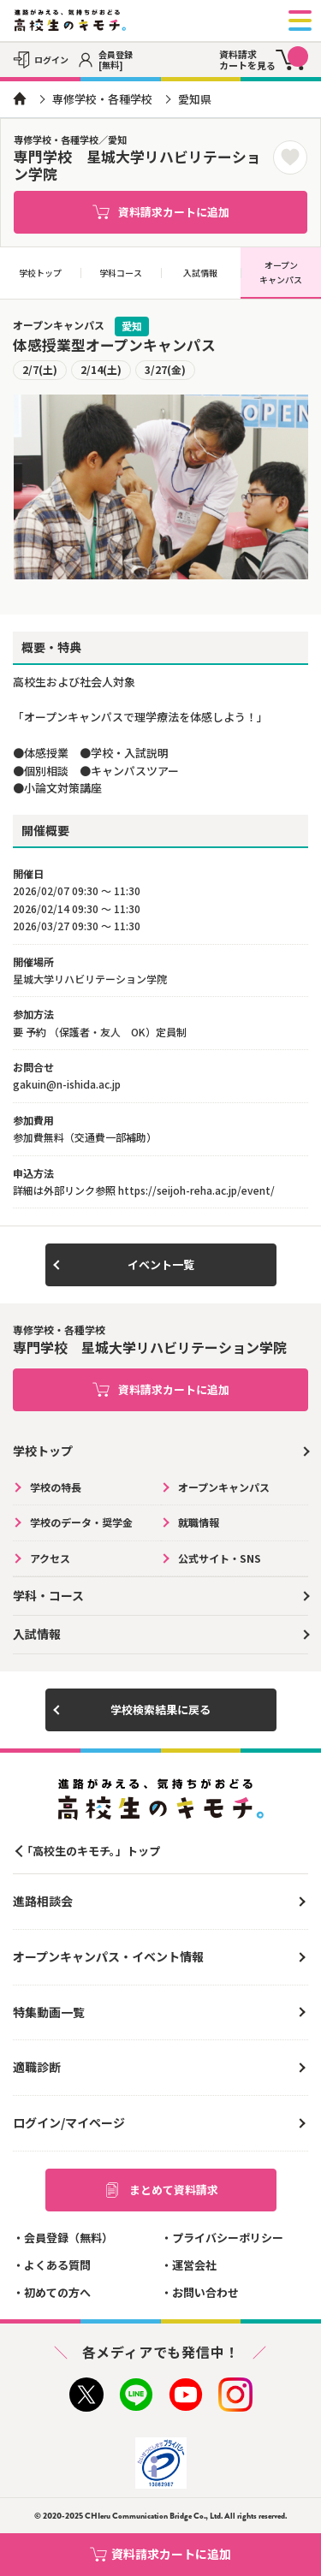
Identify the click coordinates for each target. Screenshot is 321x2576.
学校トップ (40, 272)
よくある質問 (57, 2265)
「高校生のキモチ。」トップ (90, 1851)
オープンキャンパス (280, 272)
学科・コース (48, 1595)
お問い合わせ (205, 2292)
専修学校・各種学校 (102, 99)
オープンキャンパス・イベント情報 (108, 1956)
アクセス (50, 1558)
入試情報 (200, 272)
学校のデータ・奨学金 (81, 1522)
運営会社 (194, 2265)
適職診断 (37, 2066)
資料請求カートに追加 (160, 212)
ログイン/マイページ (69, 2122)
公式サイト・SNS (219, 1558)
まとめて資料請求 (161, 2190)
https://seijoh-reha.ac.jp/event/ (196, 1190)
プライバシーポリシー (227, 2237)
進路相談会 (43, 1900)
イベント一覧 (161, 1264)
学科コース (120, 272)
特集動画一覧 (49, 2012)
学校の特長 (55, 1487)
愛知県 (194, 99)
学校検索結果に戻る (160, 1709)
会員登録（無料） (68, 2237)
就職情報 (198, 1522)
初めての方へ (57, 2292)
